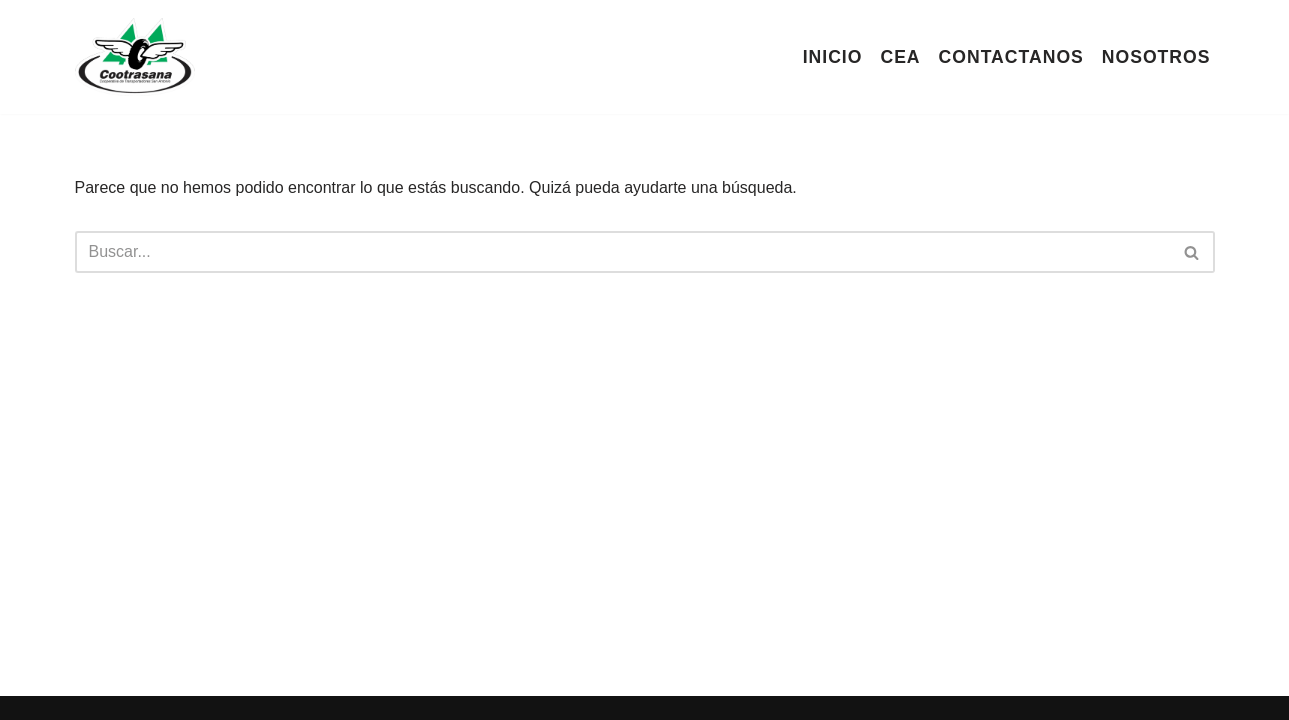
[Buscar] (622, 252)
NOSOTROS (1156, 57)
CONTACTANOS (1011, 57)
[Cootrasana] (135, 57)
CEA (900, 57)
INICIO (833, 57)
